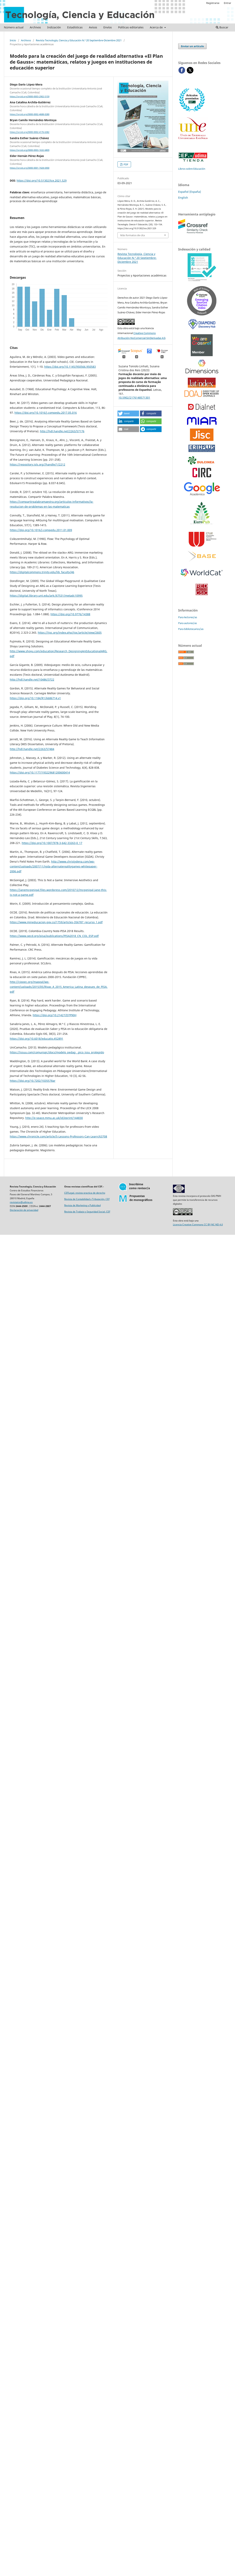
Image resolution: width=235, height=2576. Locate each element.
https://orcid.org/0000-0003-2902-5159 (29, 96)
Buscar (222, 27)
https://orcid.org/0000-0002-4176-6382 (29, 132)
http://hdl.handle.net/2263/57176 (62, 431)
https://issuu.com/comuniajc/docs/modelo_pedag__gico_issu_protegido (57, 1052)
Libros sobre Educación (191, 168)
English (183, 197)
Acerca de (157, 27)
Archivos (35, 27)
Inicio (13, 40)
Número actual (14, 27)
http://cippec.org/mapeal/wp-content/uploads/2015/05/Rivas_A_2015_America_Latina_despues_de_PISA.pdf (59, 986)
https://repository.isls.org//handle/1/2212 (37, 464)
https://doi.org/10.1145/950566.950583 (70, 366)
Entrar (227, 3)
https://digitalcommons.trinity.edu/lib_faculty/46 (42, 572)
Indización (54, 27)
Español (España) (189, 192)
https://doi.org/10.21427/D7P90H (54, 1015)
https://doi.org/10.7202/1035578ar (32, 1081)
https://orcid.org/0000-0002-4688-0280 (29, 114)
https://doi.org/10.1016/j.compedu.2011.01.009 (41, 530)
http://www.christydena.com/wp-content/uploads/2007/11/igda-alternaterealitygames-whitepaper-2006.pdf (53, 866)
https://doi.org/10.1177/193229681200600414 (40, 772)
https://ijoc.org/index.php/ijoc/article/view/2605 (70, 632)
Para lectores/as (187, 617)
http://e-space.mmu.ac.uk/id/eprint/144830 (54, 1118)
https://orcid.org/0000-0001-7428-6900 (29, 168)
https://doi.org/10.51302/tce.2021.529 (42, 180)
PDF (125, 164)
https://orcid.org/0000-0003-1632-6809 (29, 150)
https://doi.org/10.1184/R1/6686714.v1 (35, 698)
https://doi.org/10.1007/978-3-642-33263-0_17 (52, 843)
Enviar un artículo (192, 46)
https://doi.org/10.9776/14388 (70, 614)
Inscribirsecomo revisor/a (139, 1186)
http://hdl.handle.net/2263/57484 (32, 749)
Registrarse (212, 3)
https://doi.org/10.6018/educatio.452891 (36, 1038)
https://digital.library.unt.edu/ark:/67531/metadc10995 (46, 595)
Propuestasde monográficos (140, 1198)
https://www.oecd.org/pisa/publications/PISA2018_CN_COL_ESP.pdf (54, 936)
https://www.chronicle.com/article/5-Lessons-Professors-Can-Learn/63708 (58, 1136)
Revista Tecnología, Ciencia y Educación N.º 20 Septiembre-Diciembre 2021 (79, 40)
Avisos (93, 27)
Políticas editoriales (131, 27)
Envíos (107, 27)
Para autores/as (187, 623)
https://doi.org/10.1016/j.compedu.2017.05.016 (45, 412)
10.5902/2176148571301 (134, 397)
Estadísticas (75, 27)
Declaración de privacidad (24, 1210)
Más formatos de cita (132, 235)
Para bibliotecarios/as (190, 629)
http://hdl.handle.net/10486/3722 (32, 679)
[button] (128, 413)
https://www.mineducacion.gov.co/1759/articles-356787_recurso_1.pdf (56, 922)
